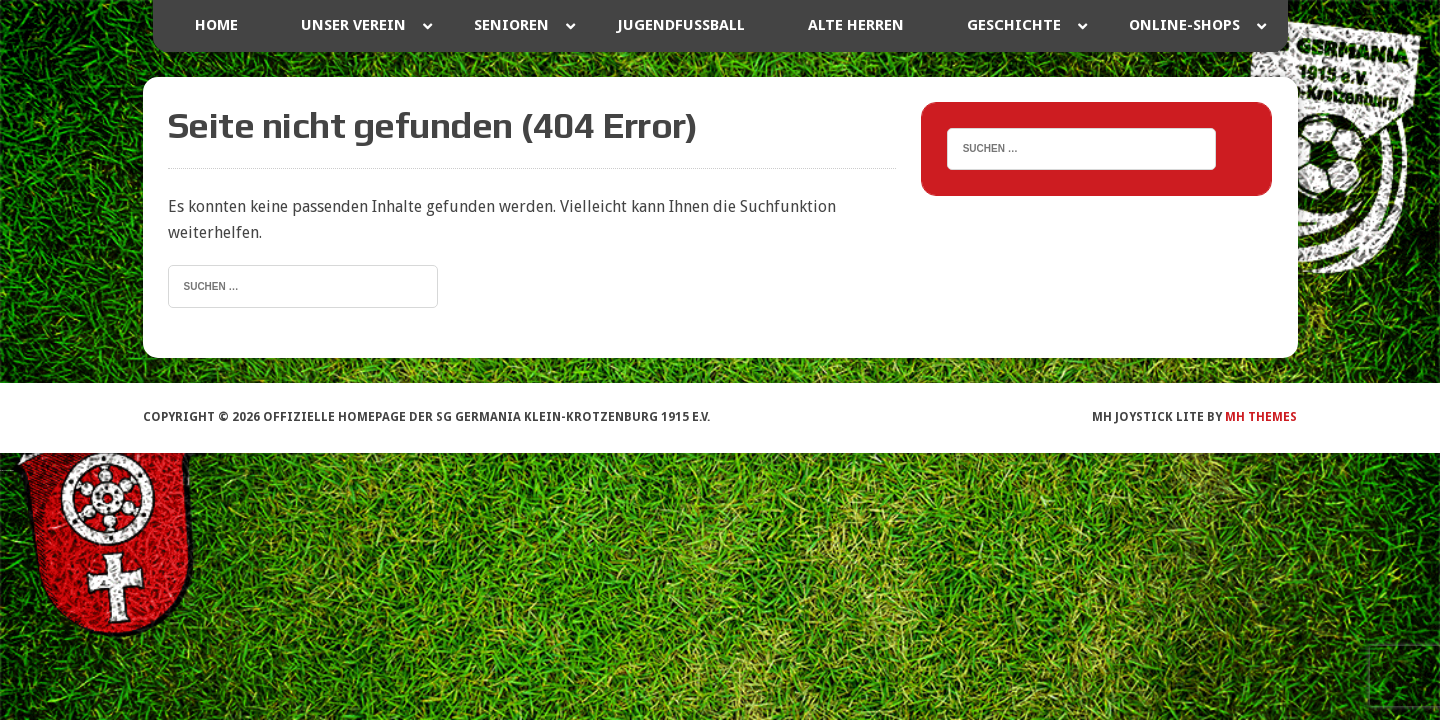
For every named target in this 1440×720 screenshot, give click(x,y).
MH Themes (1261, 417)
